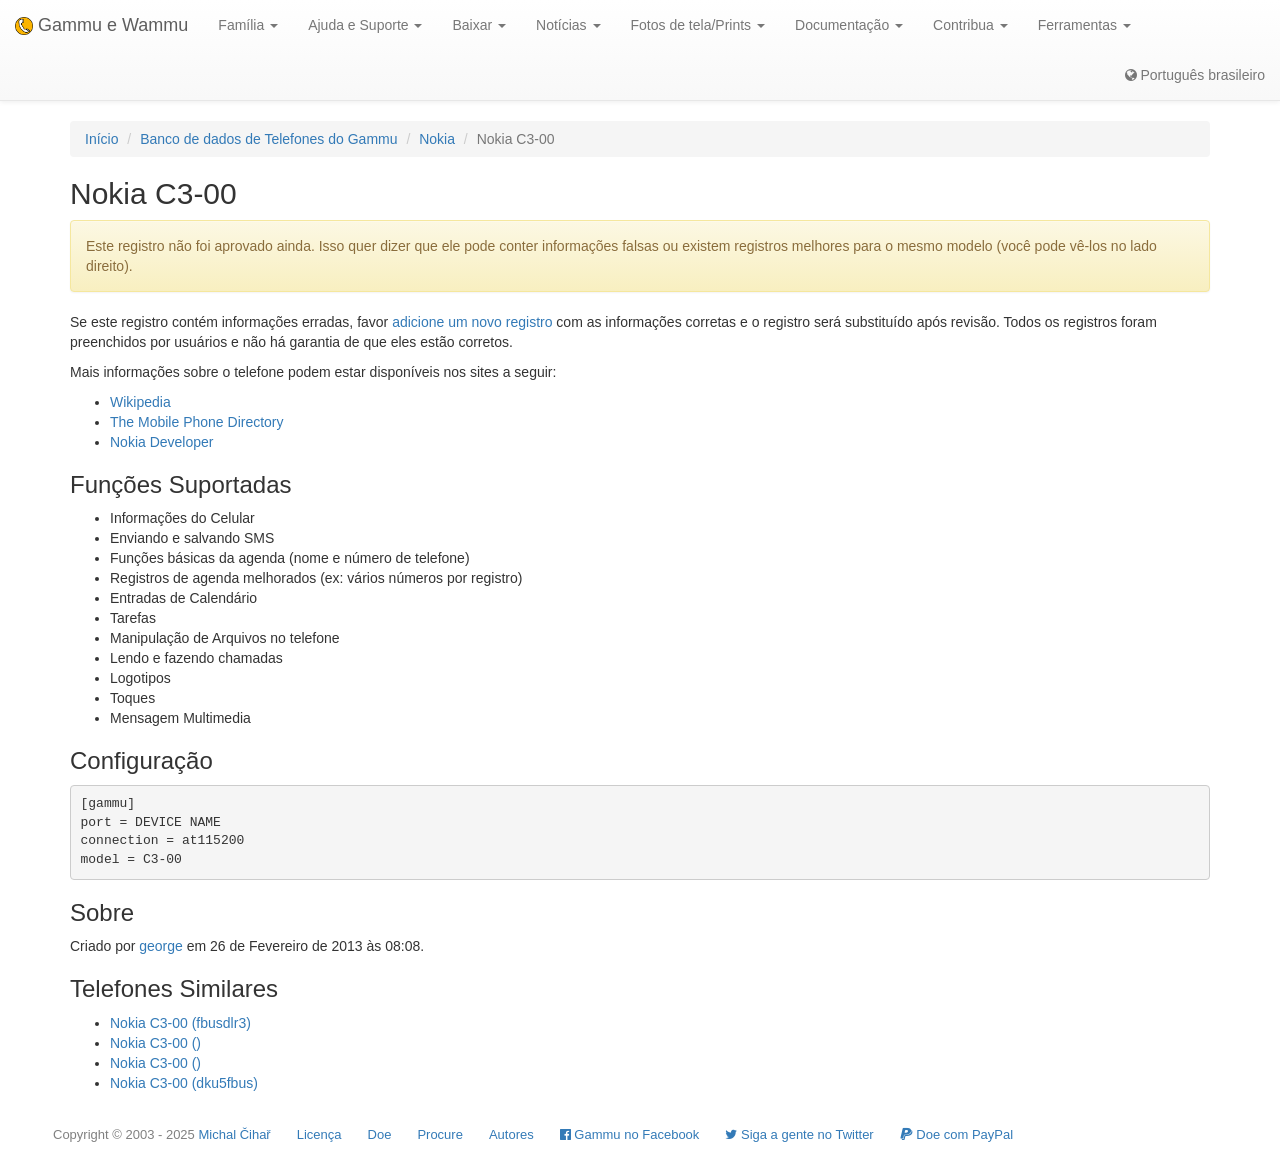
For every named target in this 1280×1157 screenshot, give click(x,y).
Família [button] (248, 25)
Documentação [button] (849, 25)
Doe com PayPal (956, 1134)
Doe (380, 1134)
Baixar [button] (479, 25)
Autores (511, 1134)
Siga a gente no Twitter (799, 1134)
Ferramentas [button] (1084, 25)
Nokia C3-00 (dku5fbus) (184, 1083)
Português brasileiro (1195, 75)
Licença (319, 1134)
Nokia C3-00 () (155, 1043)
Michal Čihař (234, 1134)
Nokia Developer (162, 442)
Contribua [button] (970, 25)
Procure (440, 1134)
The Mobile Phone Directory (197, 422)
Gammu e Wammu (101, 25)
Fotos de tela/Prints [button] (698, 25)
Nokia (437, 139)
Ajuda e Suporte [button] (365, 25)
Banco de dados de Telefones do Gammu (268, 139)
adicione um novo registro (472, 322)
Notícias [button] (568, 25)
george (161, 946)
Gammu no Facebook (630, 1134)
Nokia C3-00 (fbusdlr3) (180, 1023)
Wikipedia (140, 402)
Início (101, 139)
